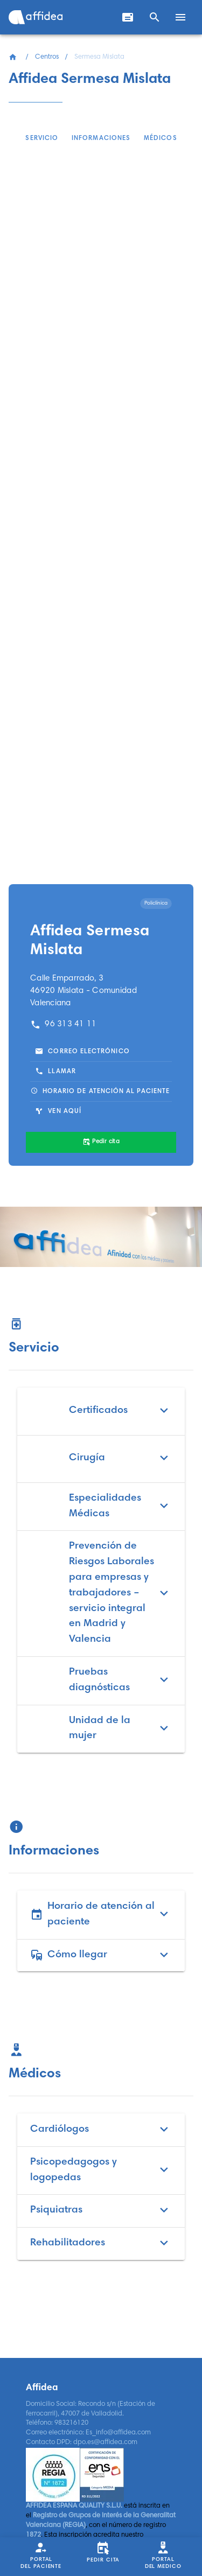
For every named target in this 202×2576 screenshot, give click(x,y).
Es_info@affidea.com (118, 2433)
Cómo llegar (101, 1955)
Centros (47, 57)
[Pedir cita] (101, 1142)
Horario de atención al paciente (101, 1915)
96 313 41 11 (63, 1024)
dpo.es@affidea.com (105, 2442)
